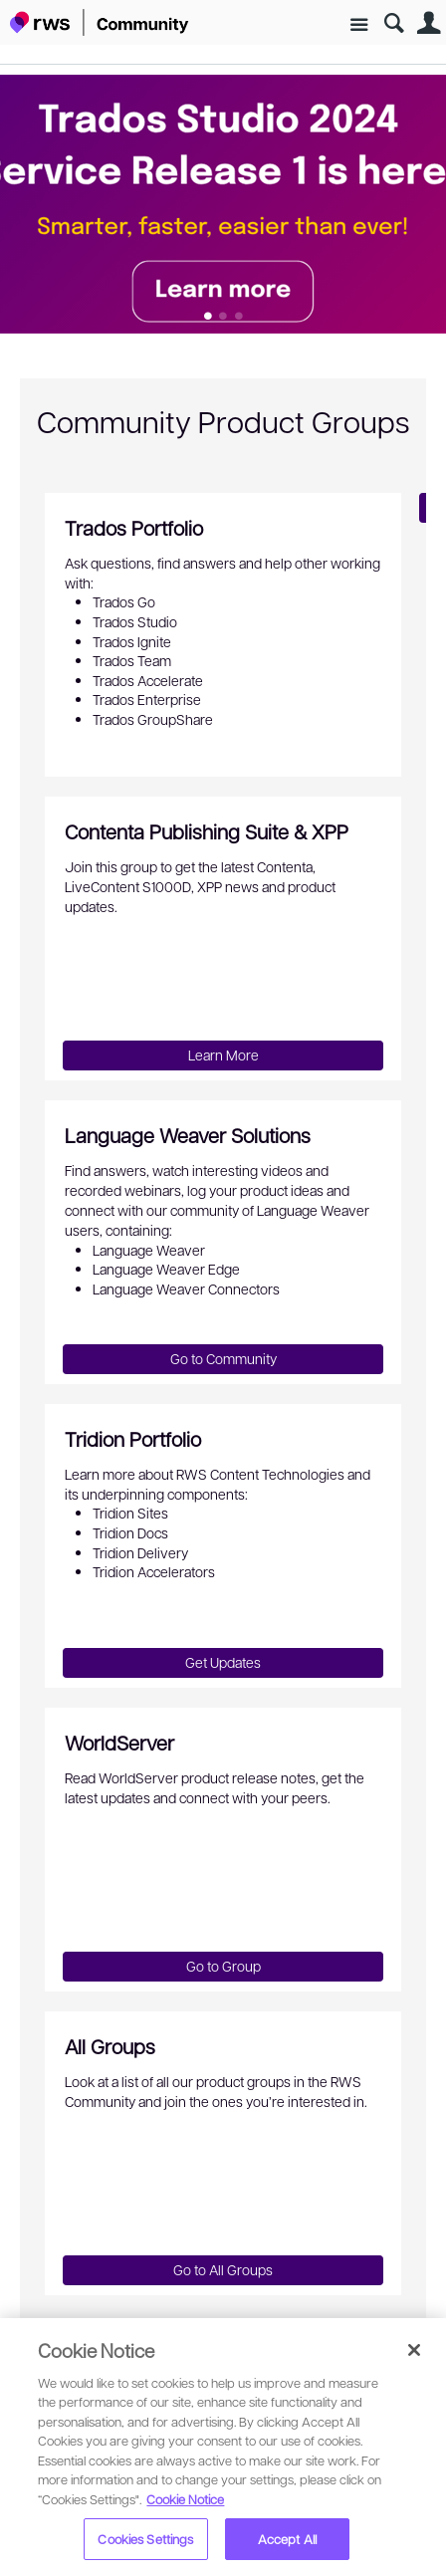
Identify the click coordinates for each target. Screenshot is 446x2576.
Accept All (287, 2538)
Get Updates (223, 1662)
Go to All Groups (223, 2269)
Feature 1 (223, 317)
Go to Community (223, 1358)
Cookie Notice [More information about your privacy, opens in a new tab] (185, 2498)
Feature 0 (207, 317)
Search (393, 23)
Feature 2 (238, 317)
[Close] (414, 2350)
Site (358, 25)
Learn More (223, 1054)
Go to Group (223, 1966)
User (428, 23)
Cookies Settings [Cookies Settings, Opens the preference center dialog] (145, 2538)
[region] (223, 2447)
